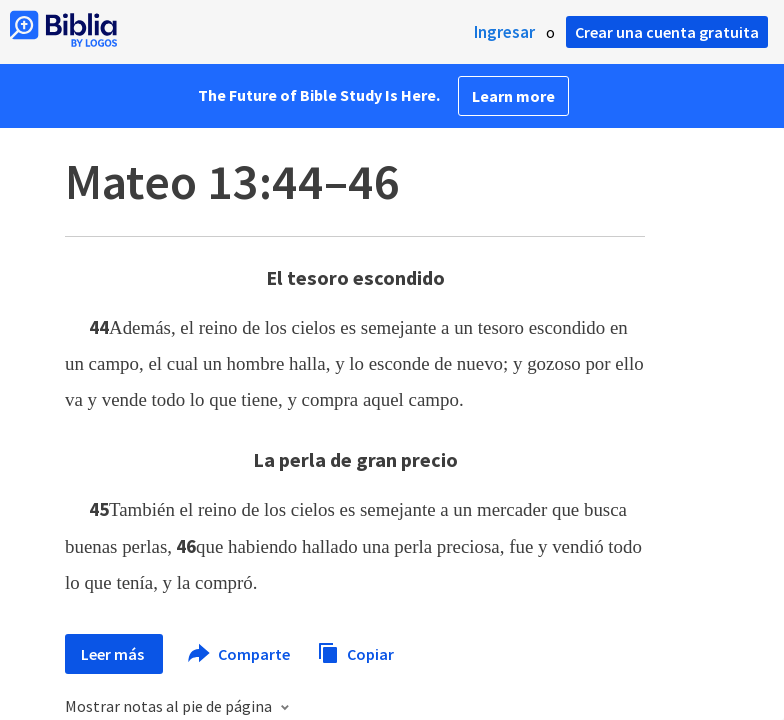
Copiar (355, 651)
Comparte (240, 654)
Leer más (114, 654)
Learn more (513, 96)
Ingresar (504, 32)
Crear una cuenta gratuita (667, 32)
